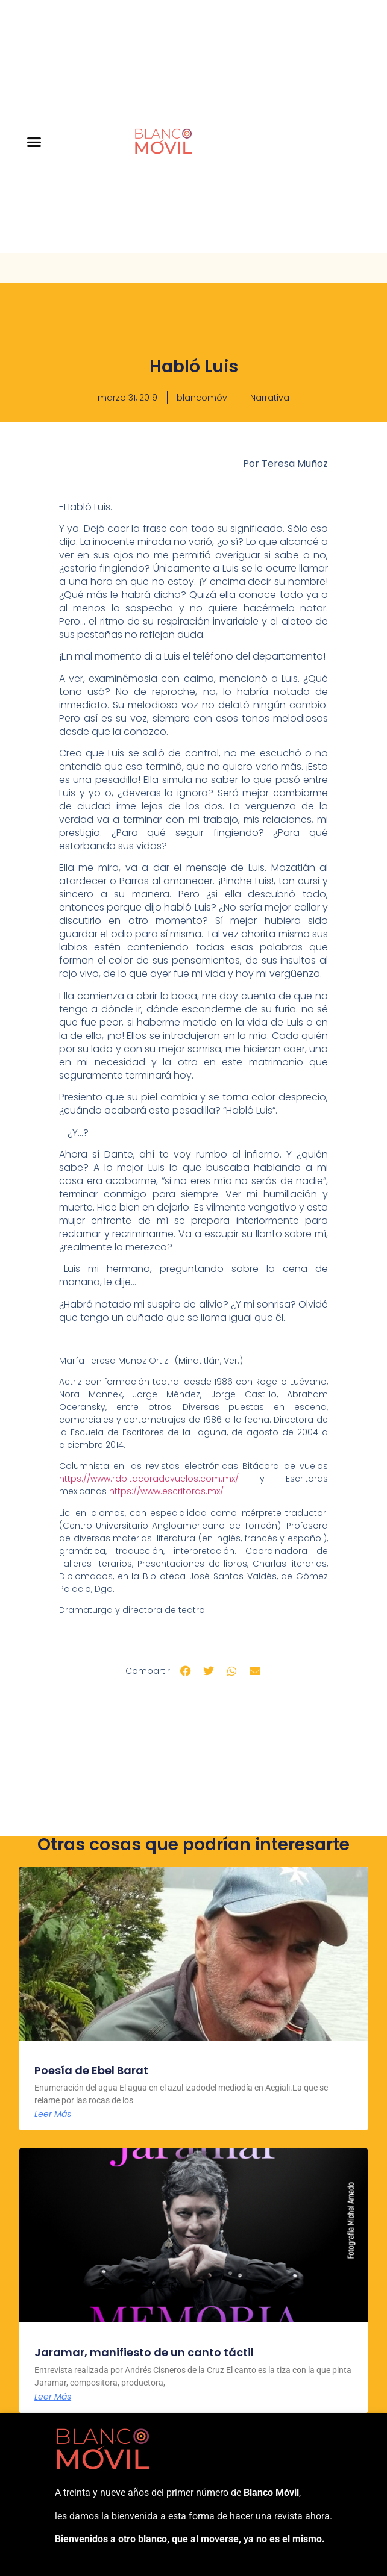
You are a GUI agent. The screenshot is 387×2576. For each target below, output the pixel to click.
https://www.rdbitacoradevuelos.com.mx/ (149, 1479)
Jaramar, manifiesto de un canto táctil (144, 2352)
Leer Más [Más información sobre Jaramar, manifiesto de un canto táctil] (52, 2396)
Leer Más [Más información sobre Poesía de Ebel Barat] (52, 2114)
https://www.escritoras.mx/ (166, 1491)
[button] (33, 141)
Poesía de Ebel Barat (91, 2070)
